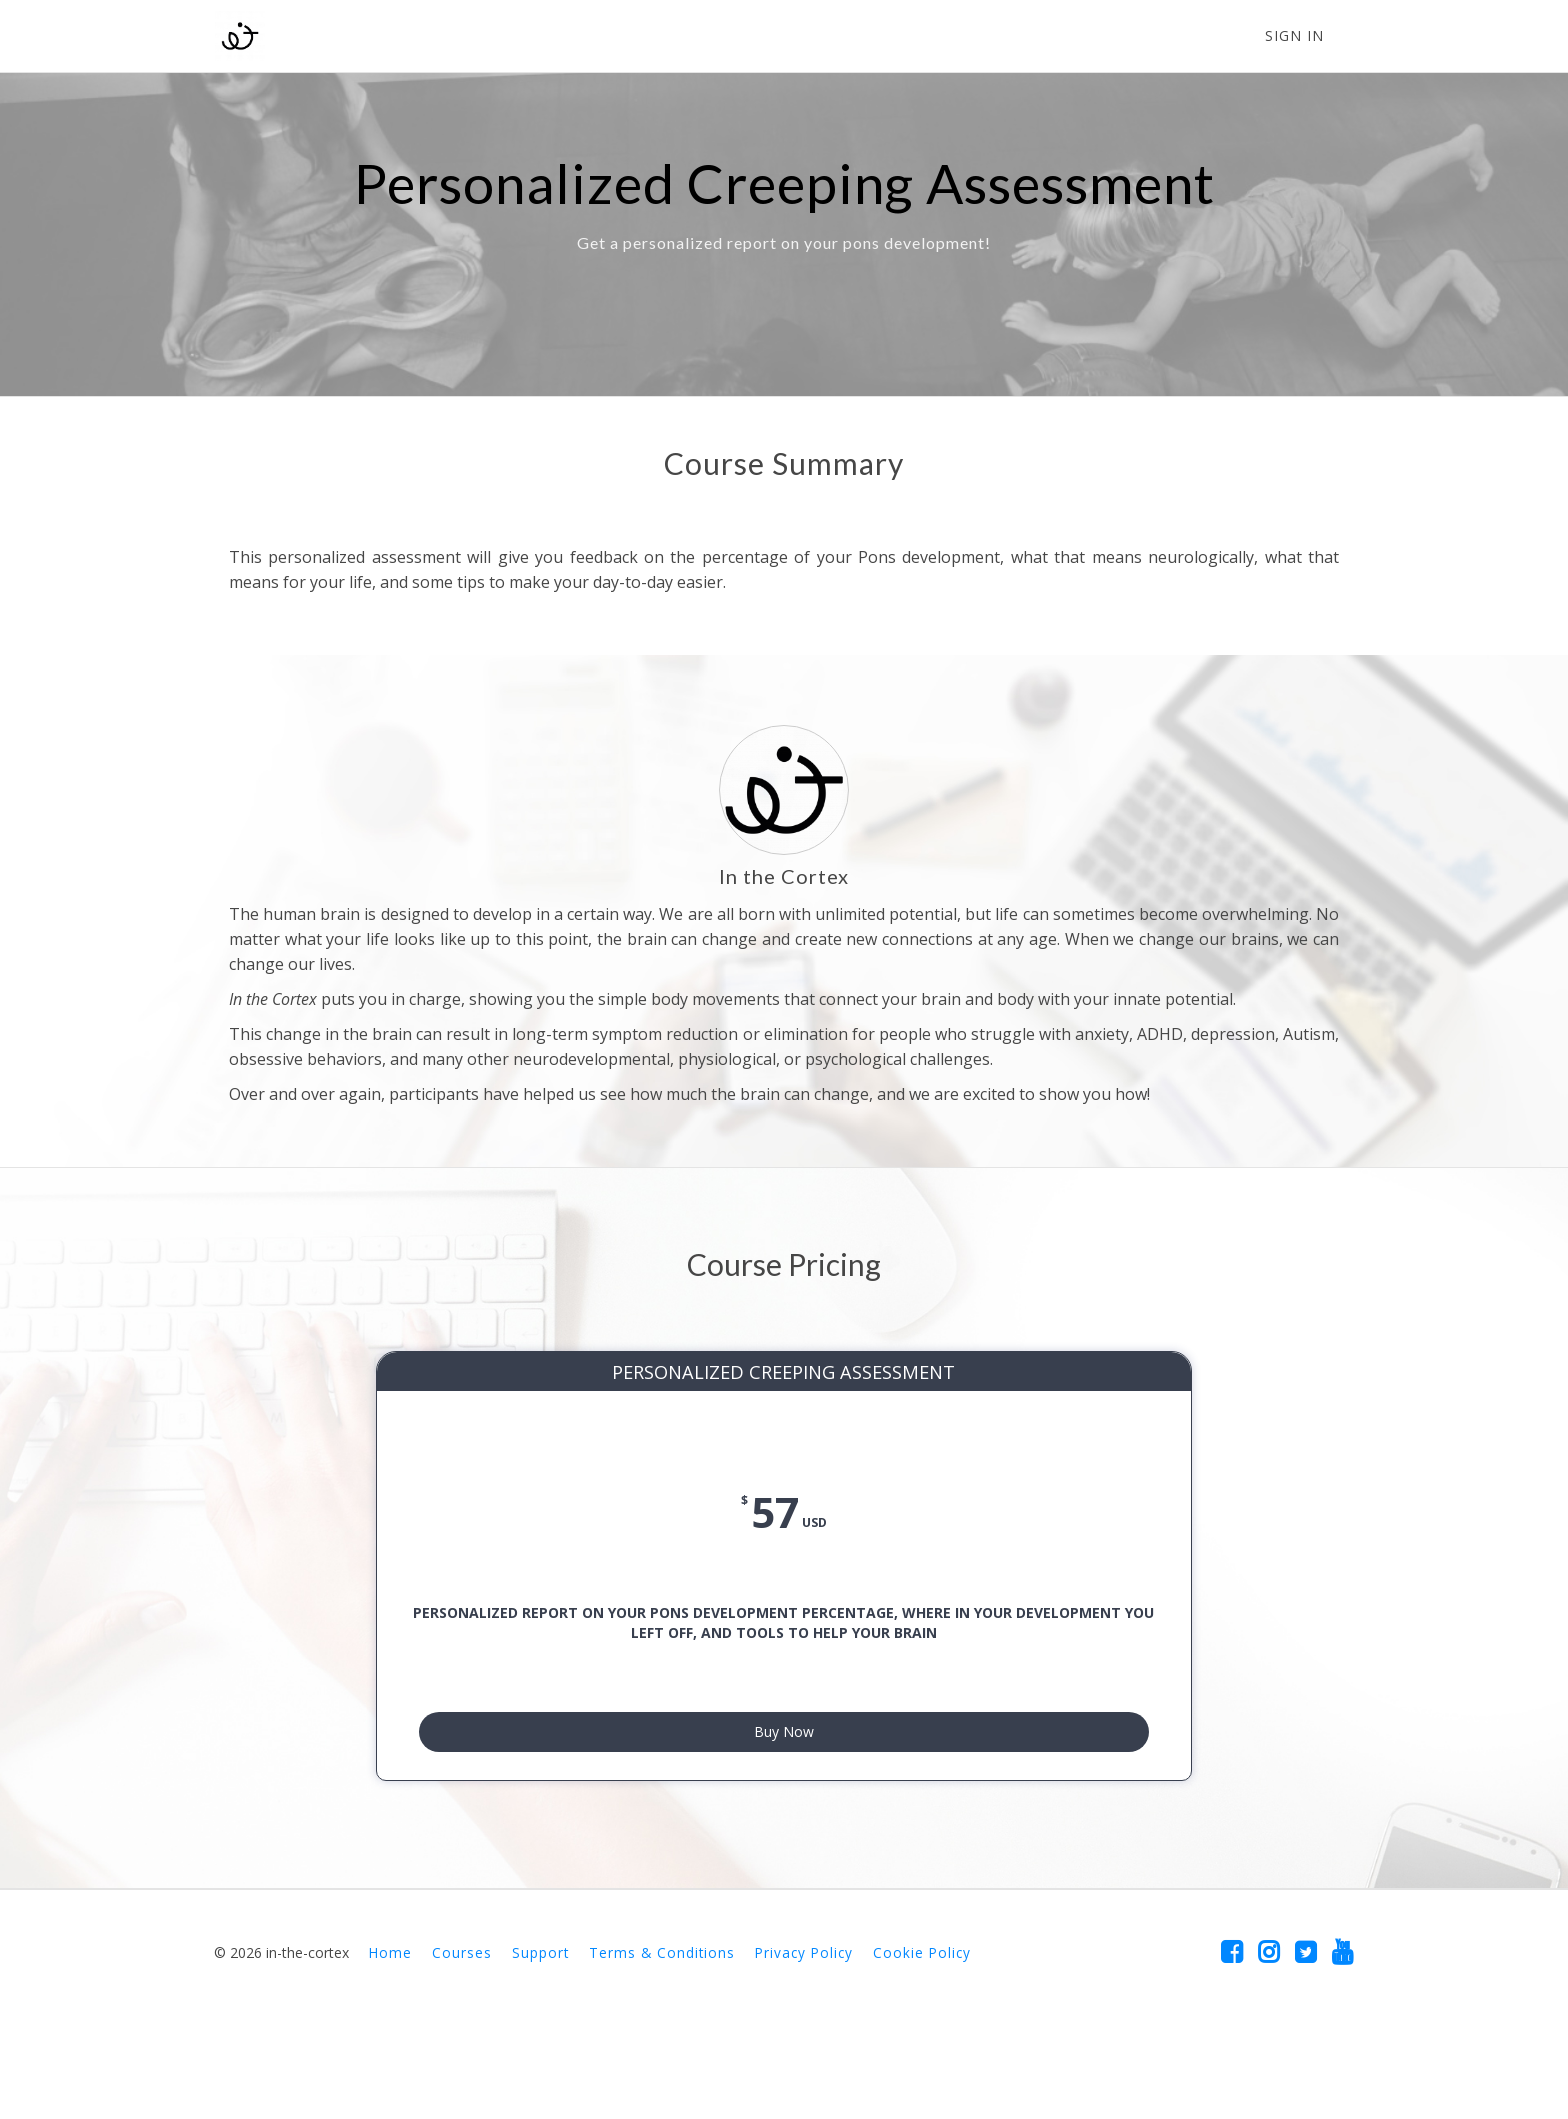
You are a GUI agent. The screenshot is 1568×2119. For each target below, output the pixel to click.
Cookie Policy (922, 2042)
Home (390, 2042)
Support (540, 2042)
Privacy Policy (804, 2042)
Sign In (1294, 35)
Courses (462, 2042)
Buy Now (784, 1812)
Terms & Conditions (662, 2042)
